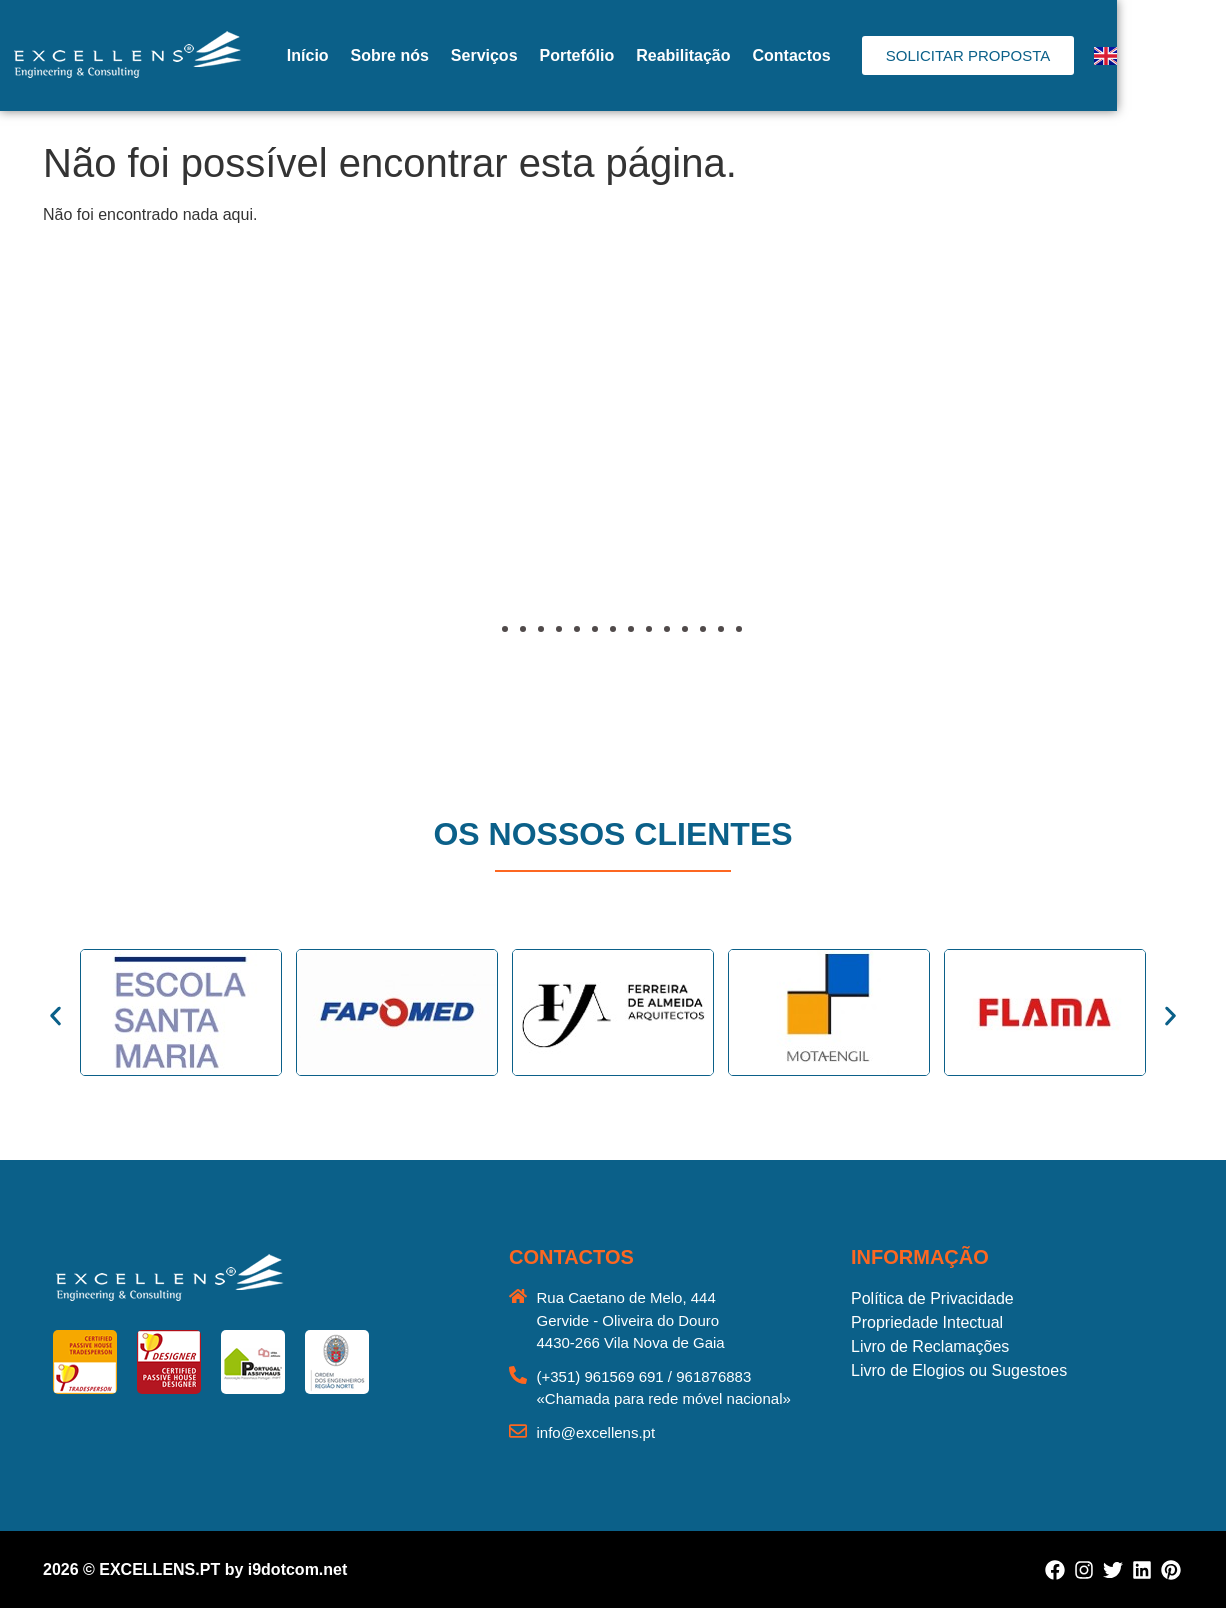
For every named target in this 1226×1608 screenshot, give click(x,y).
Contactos (857, 55)
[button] (75, 487)
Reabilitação (749, 55)
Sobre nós (455, 55)
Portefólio (642, 55)
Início (374, 55)
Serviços (550, 55)
